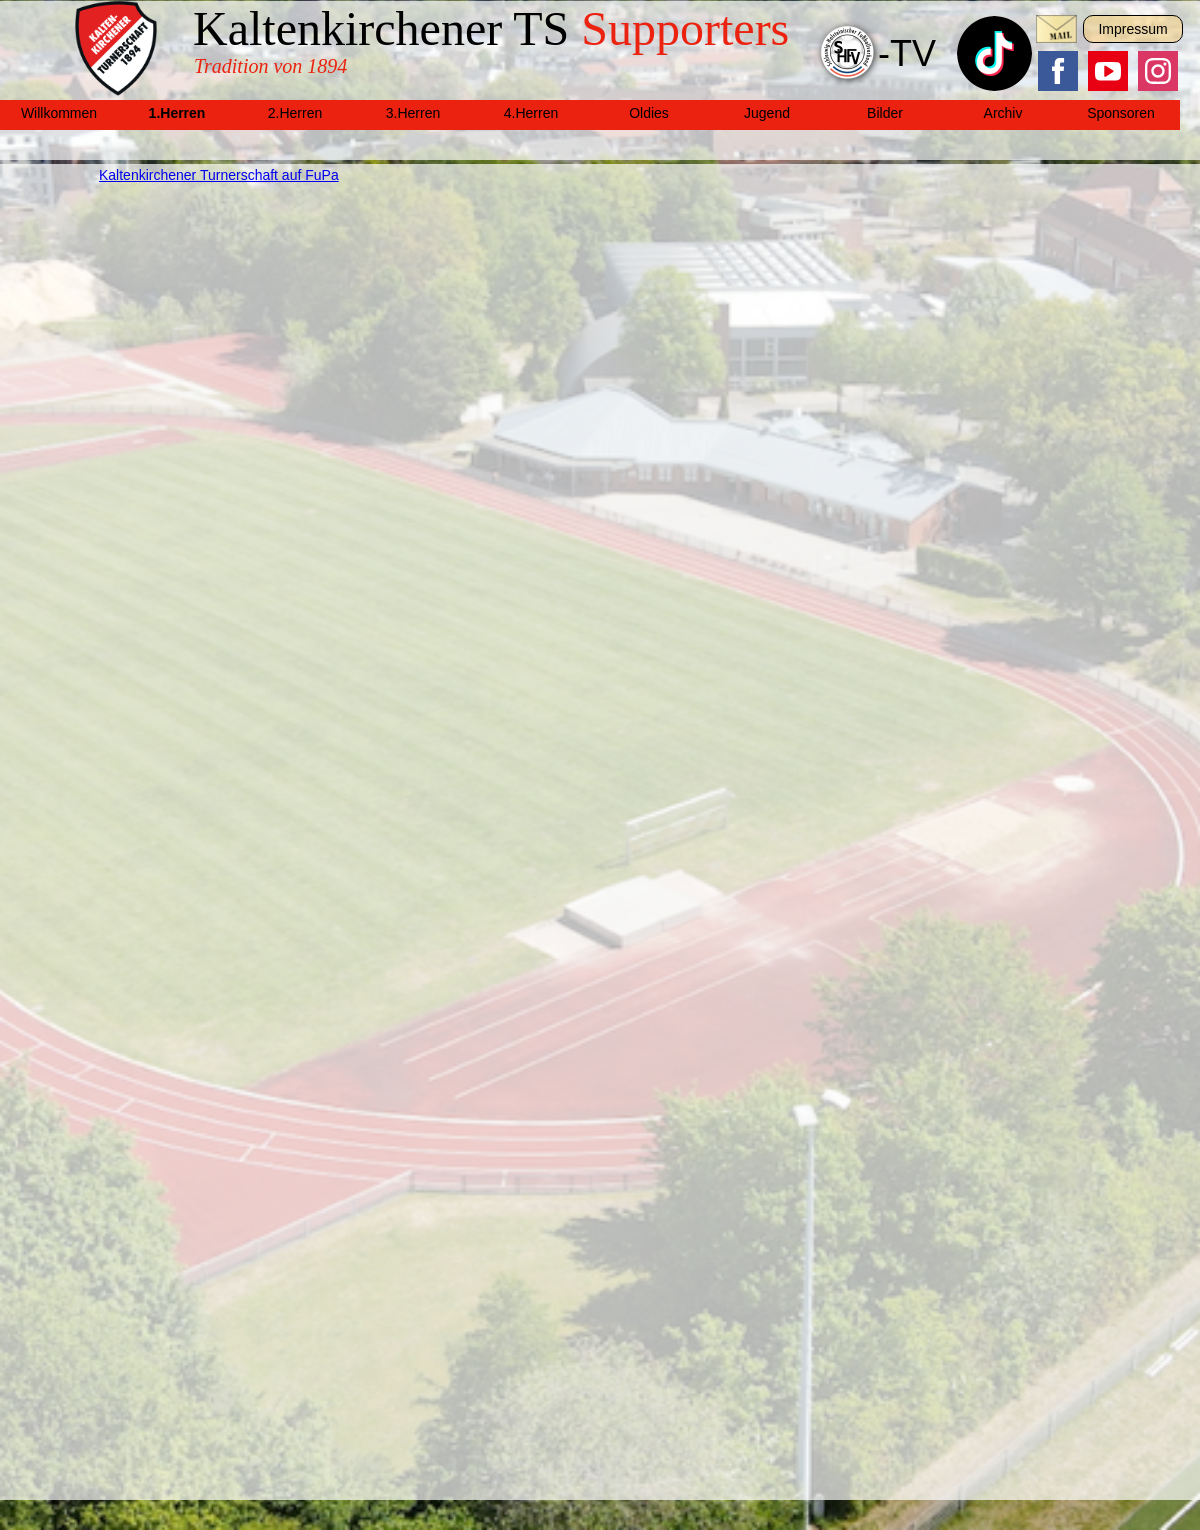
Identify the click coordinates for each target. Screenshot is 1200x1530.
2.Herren (295, 113)
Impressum (1132, 29)
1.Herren (177, 113)
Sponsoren (1121, 113)
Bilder (885, 113)
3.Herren (413, 113)
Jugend (767, 113)
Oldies (649, 113)
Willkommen (59, 113)
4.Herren (531, 113)
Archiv (1003, 113)
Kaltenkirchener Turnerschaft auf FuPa (219, 175)
